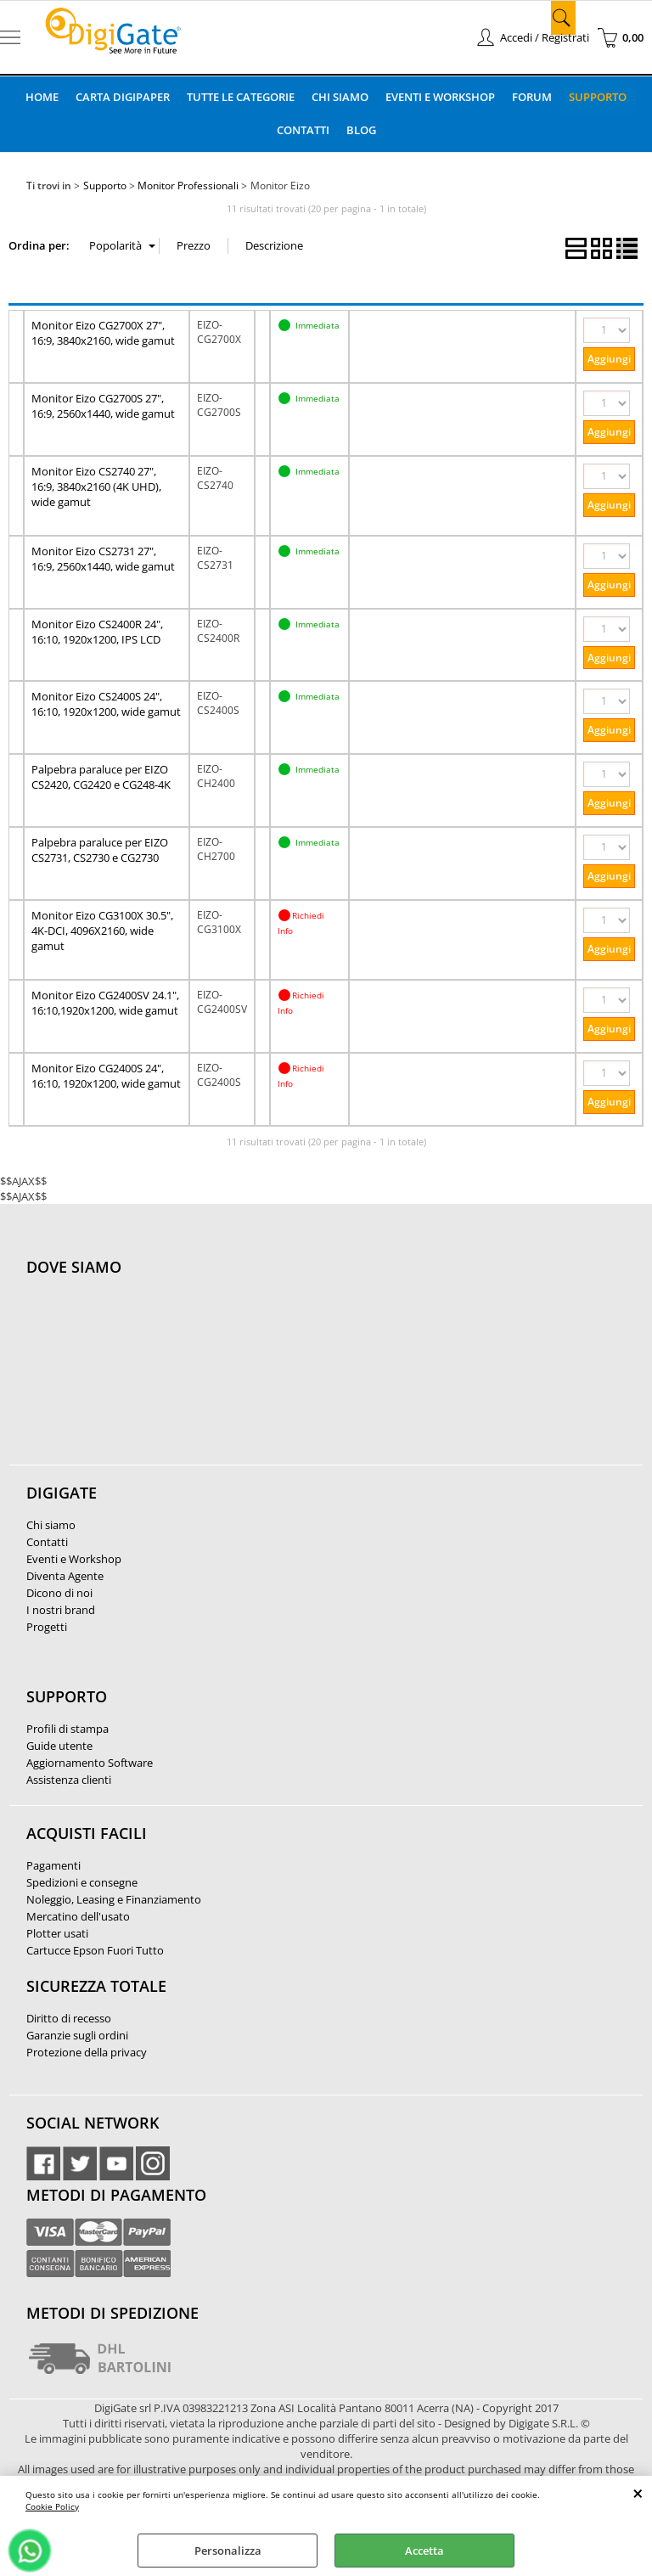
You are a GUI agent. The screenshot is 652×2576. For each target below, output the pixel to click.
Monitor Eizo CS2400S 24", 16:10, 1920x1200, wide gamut (106, 704)
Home (42, 96)
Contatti (303, 130)
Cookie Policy (52, 2506)
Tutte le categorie (241, 96)
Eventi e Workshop (440, 96)
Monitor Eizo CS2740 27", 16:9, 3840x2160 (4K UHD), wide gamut (96, 486)
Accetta (424, 2550)
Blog (361, 130)
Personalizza (227, 2550)
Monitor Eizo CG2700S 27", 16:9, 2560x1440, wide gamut (103, 406)
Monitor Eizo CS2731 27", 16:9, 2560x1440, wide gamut (103, 558)
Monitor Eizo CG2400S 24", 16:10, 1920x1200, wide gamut (106, 1075)
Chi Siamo (340, 96)
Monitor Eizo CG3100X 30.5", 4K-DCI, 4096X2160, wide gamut (102, 930)
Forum (532, 96)
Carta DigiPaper (123, 96)
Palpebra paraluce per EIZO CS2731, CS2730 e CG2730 (99, 850)
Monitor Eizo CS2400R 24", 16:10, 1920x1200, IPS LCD (97, 631)
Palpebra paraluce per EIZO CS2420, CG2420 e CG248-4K (101, 777)
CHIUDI (638, 2492)
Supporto (598, 96)
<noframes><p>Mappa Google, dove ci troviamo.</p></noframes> (153, 1379)
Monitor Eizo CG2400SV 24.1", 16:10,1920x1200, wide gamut (105, 1002)
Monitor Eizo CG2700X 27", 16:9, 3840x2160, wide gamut (103, 333)
